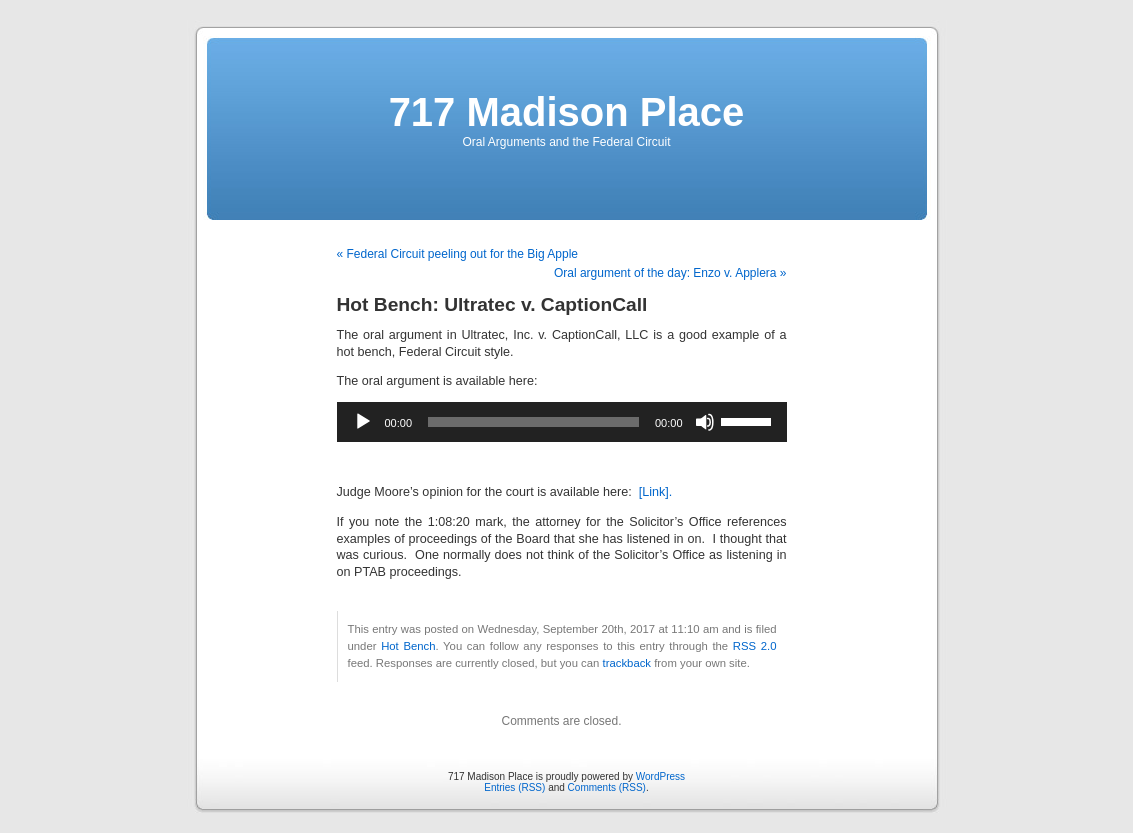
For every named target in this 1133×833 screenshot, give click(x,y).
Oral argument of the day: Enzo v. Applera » (670, 273)
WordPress (660, 776)
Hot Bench (408, 646)
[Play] (363, 422)
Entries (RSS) (514, 787)
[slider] (533, 422)
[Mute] (705, 422)
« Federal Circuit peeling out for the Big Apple (457, 254)
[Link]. (656, 492)
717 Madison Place (567, 112)
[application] (562, 422)
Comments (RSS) (607, 787)
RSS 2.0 (755, 646)
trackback (627, 663)
